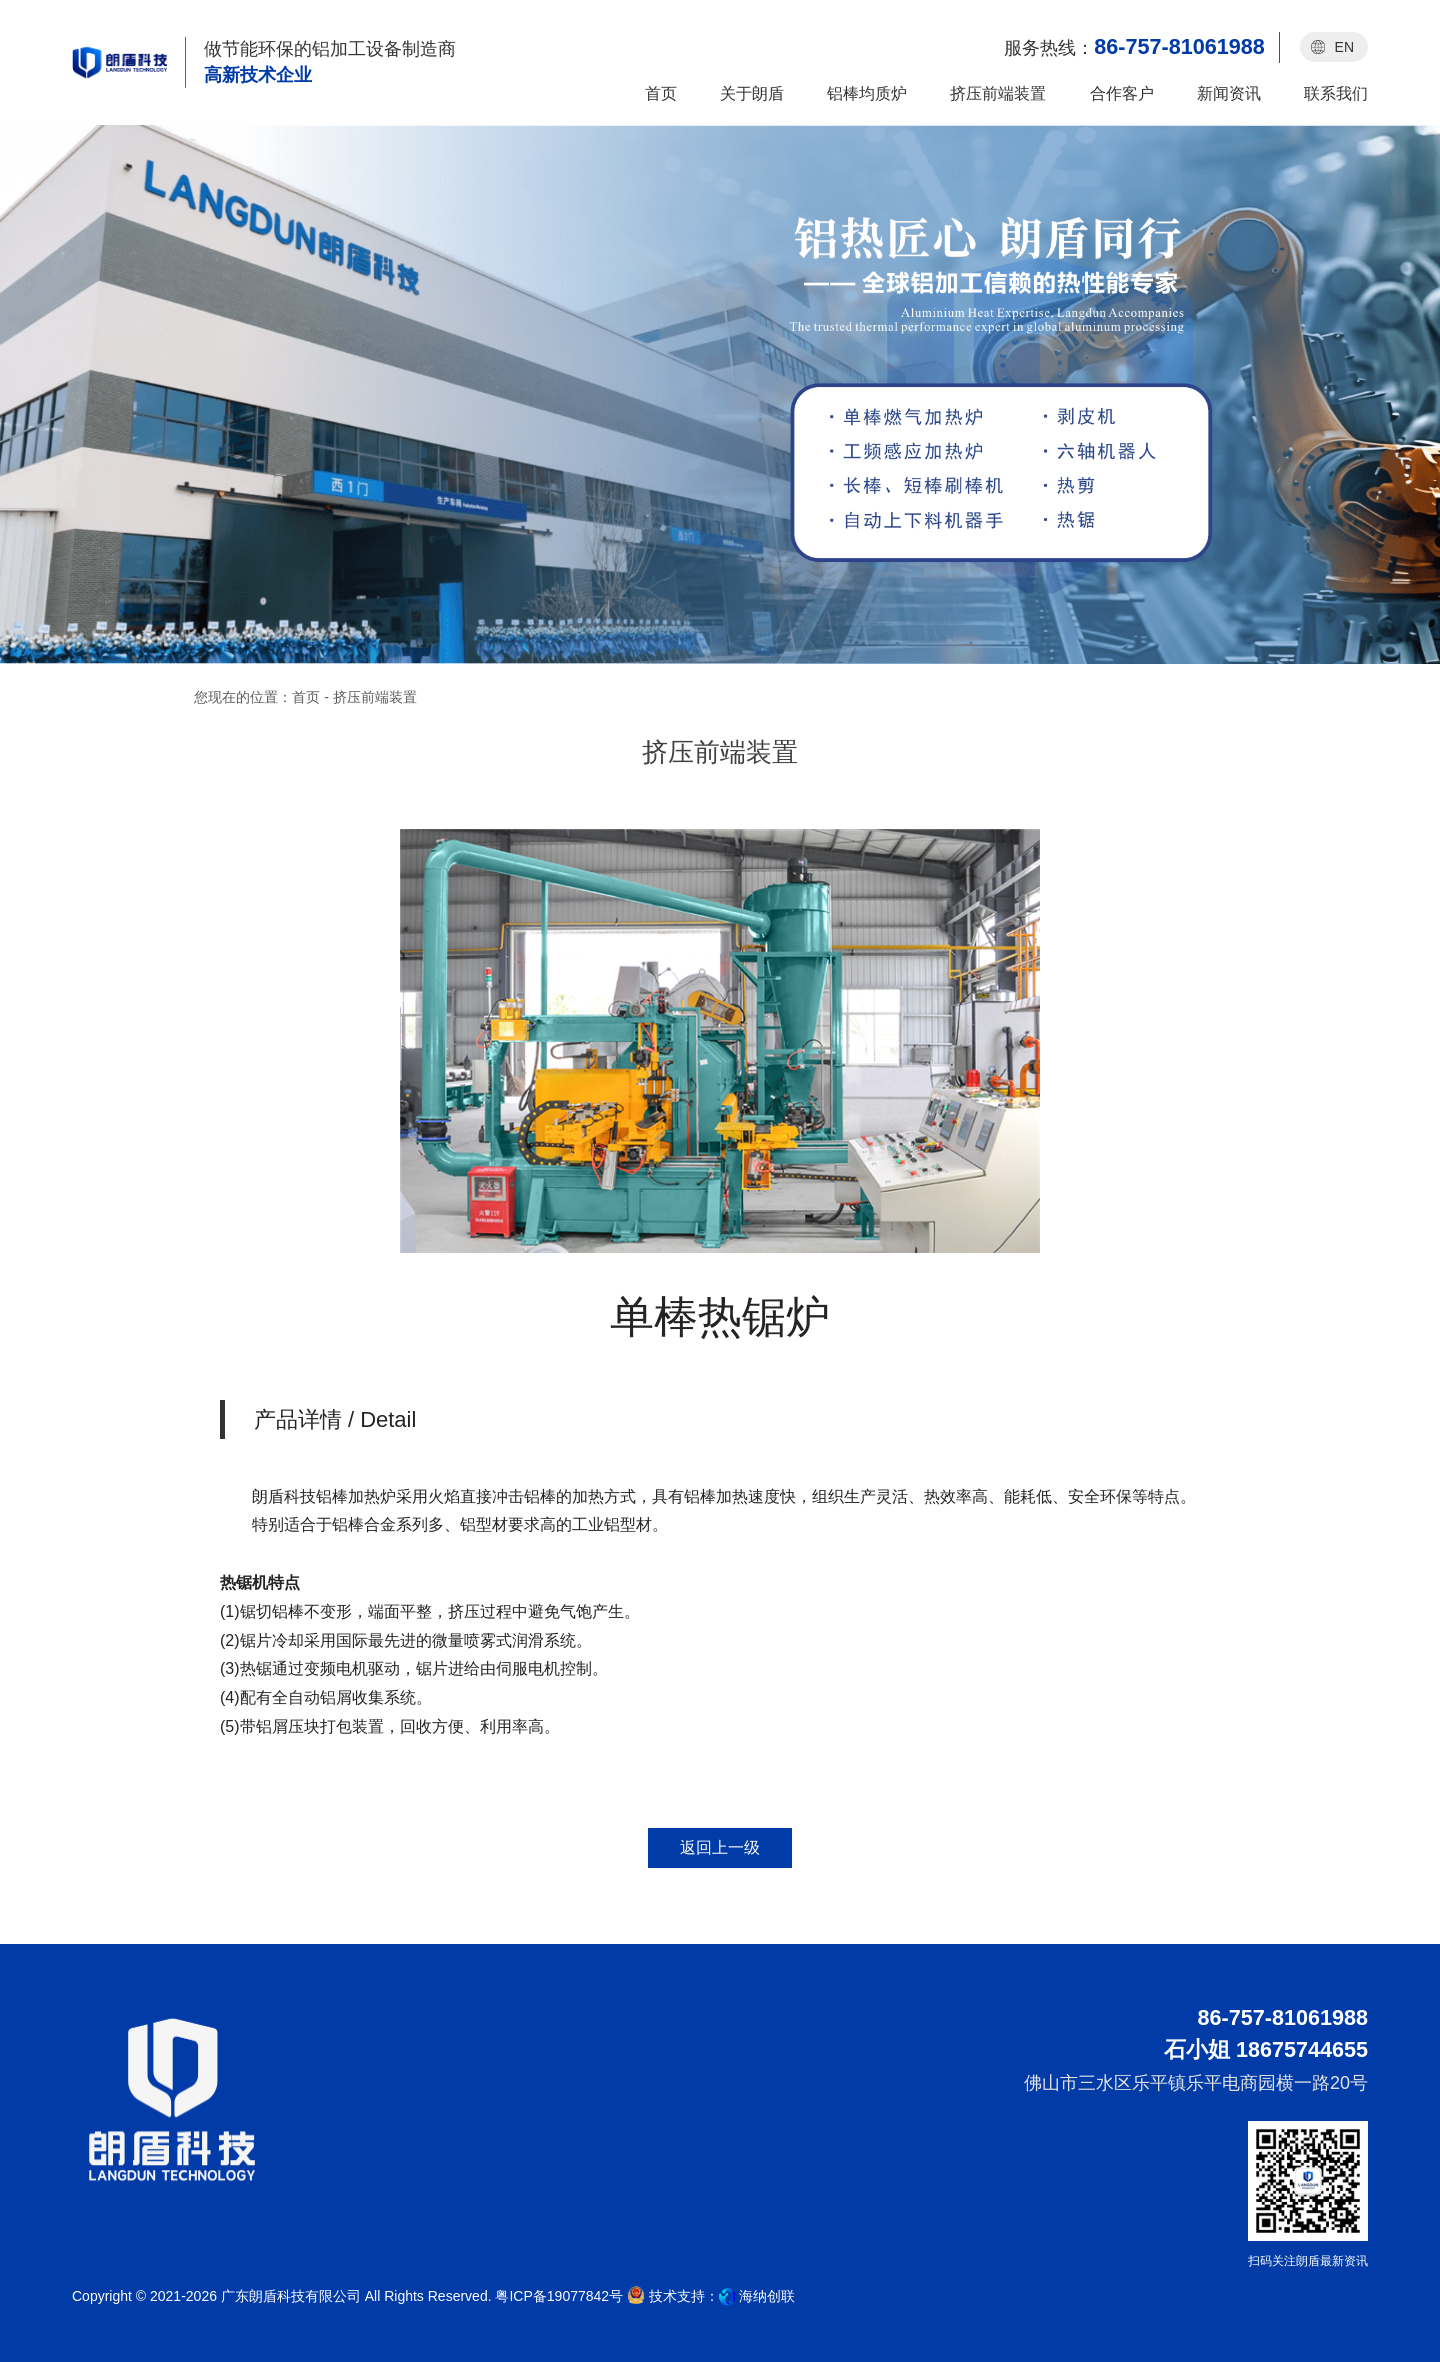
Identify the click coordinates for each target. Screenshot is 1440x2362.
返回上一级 (720, 1847)
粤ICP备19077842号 (559, 2296)
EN (1344, 47)
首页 (306, 697)
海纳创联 (767, 2296)
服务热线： (1134, 46)
